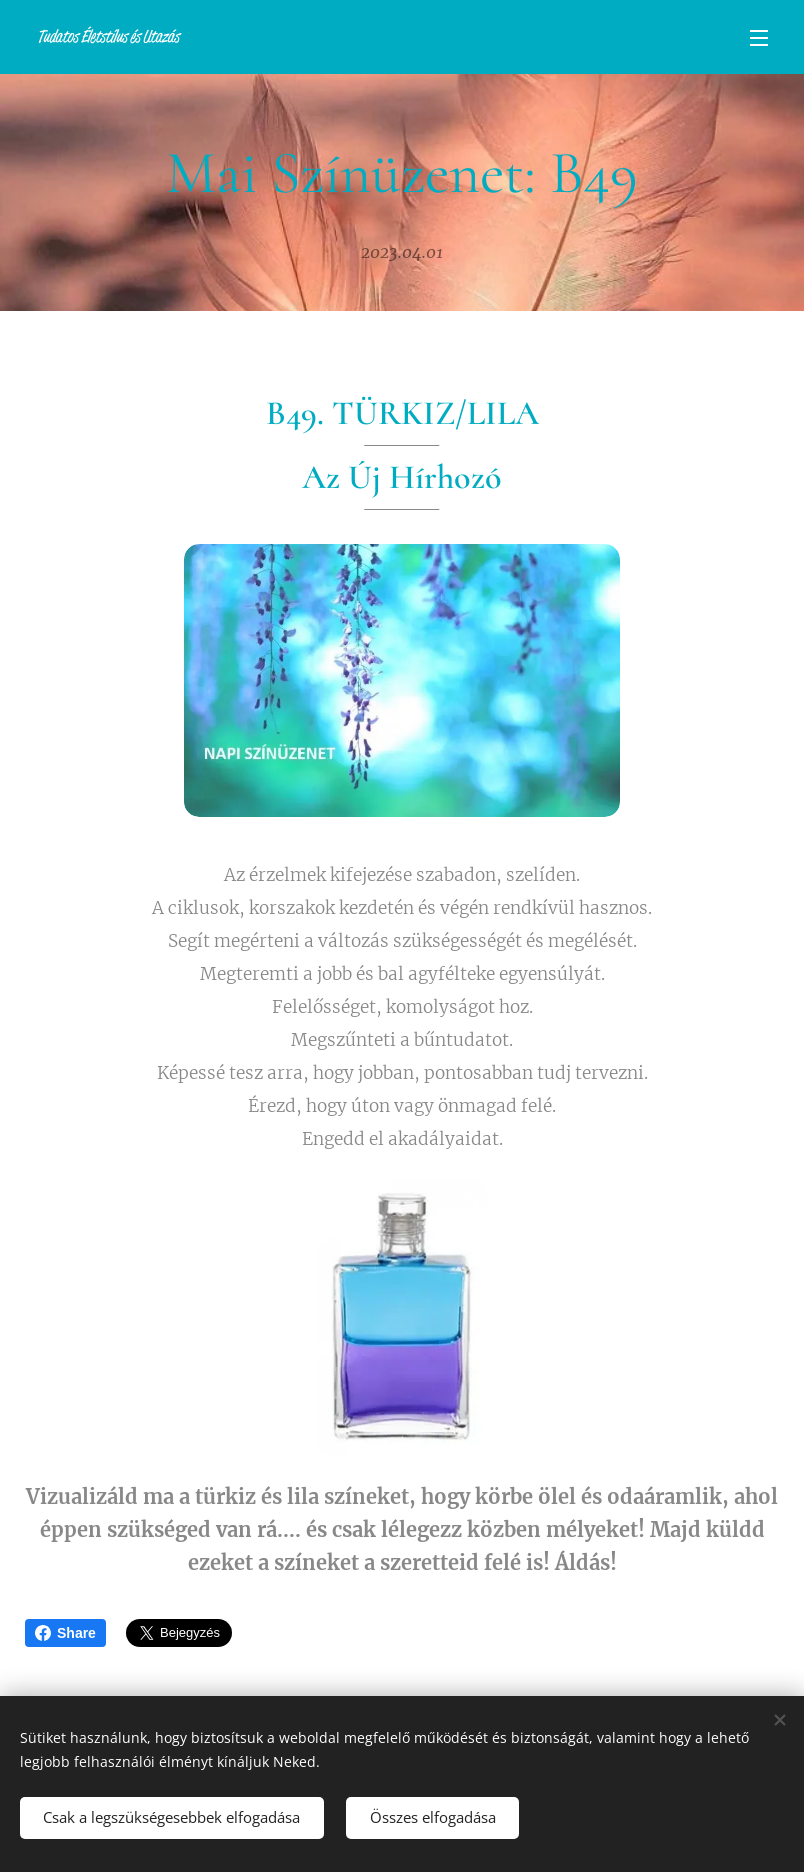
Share (65, 1633)
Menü (759, 38)
